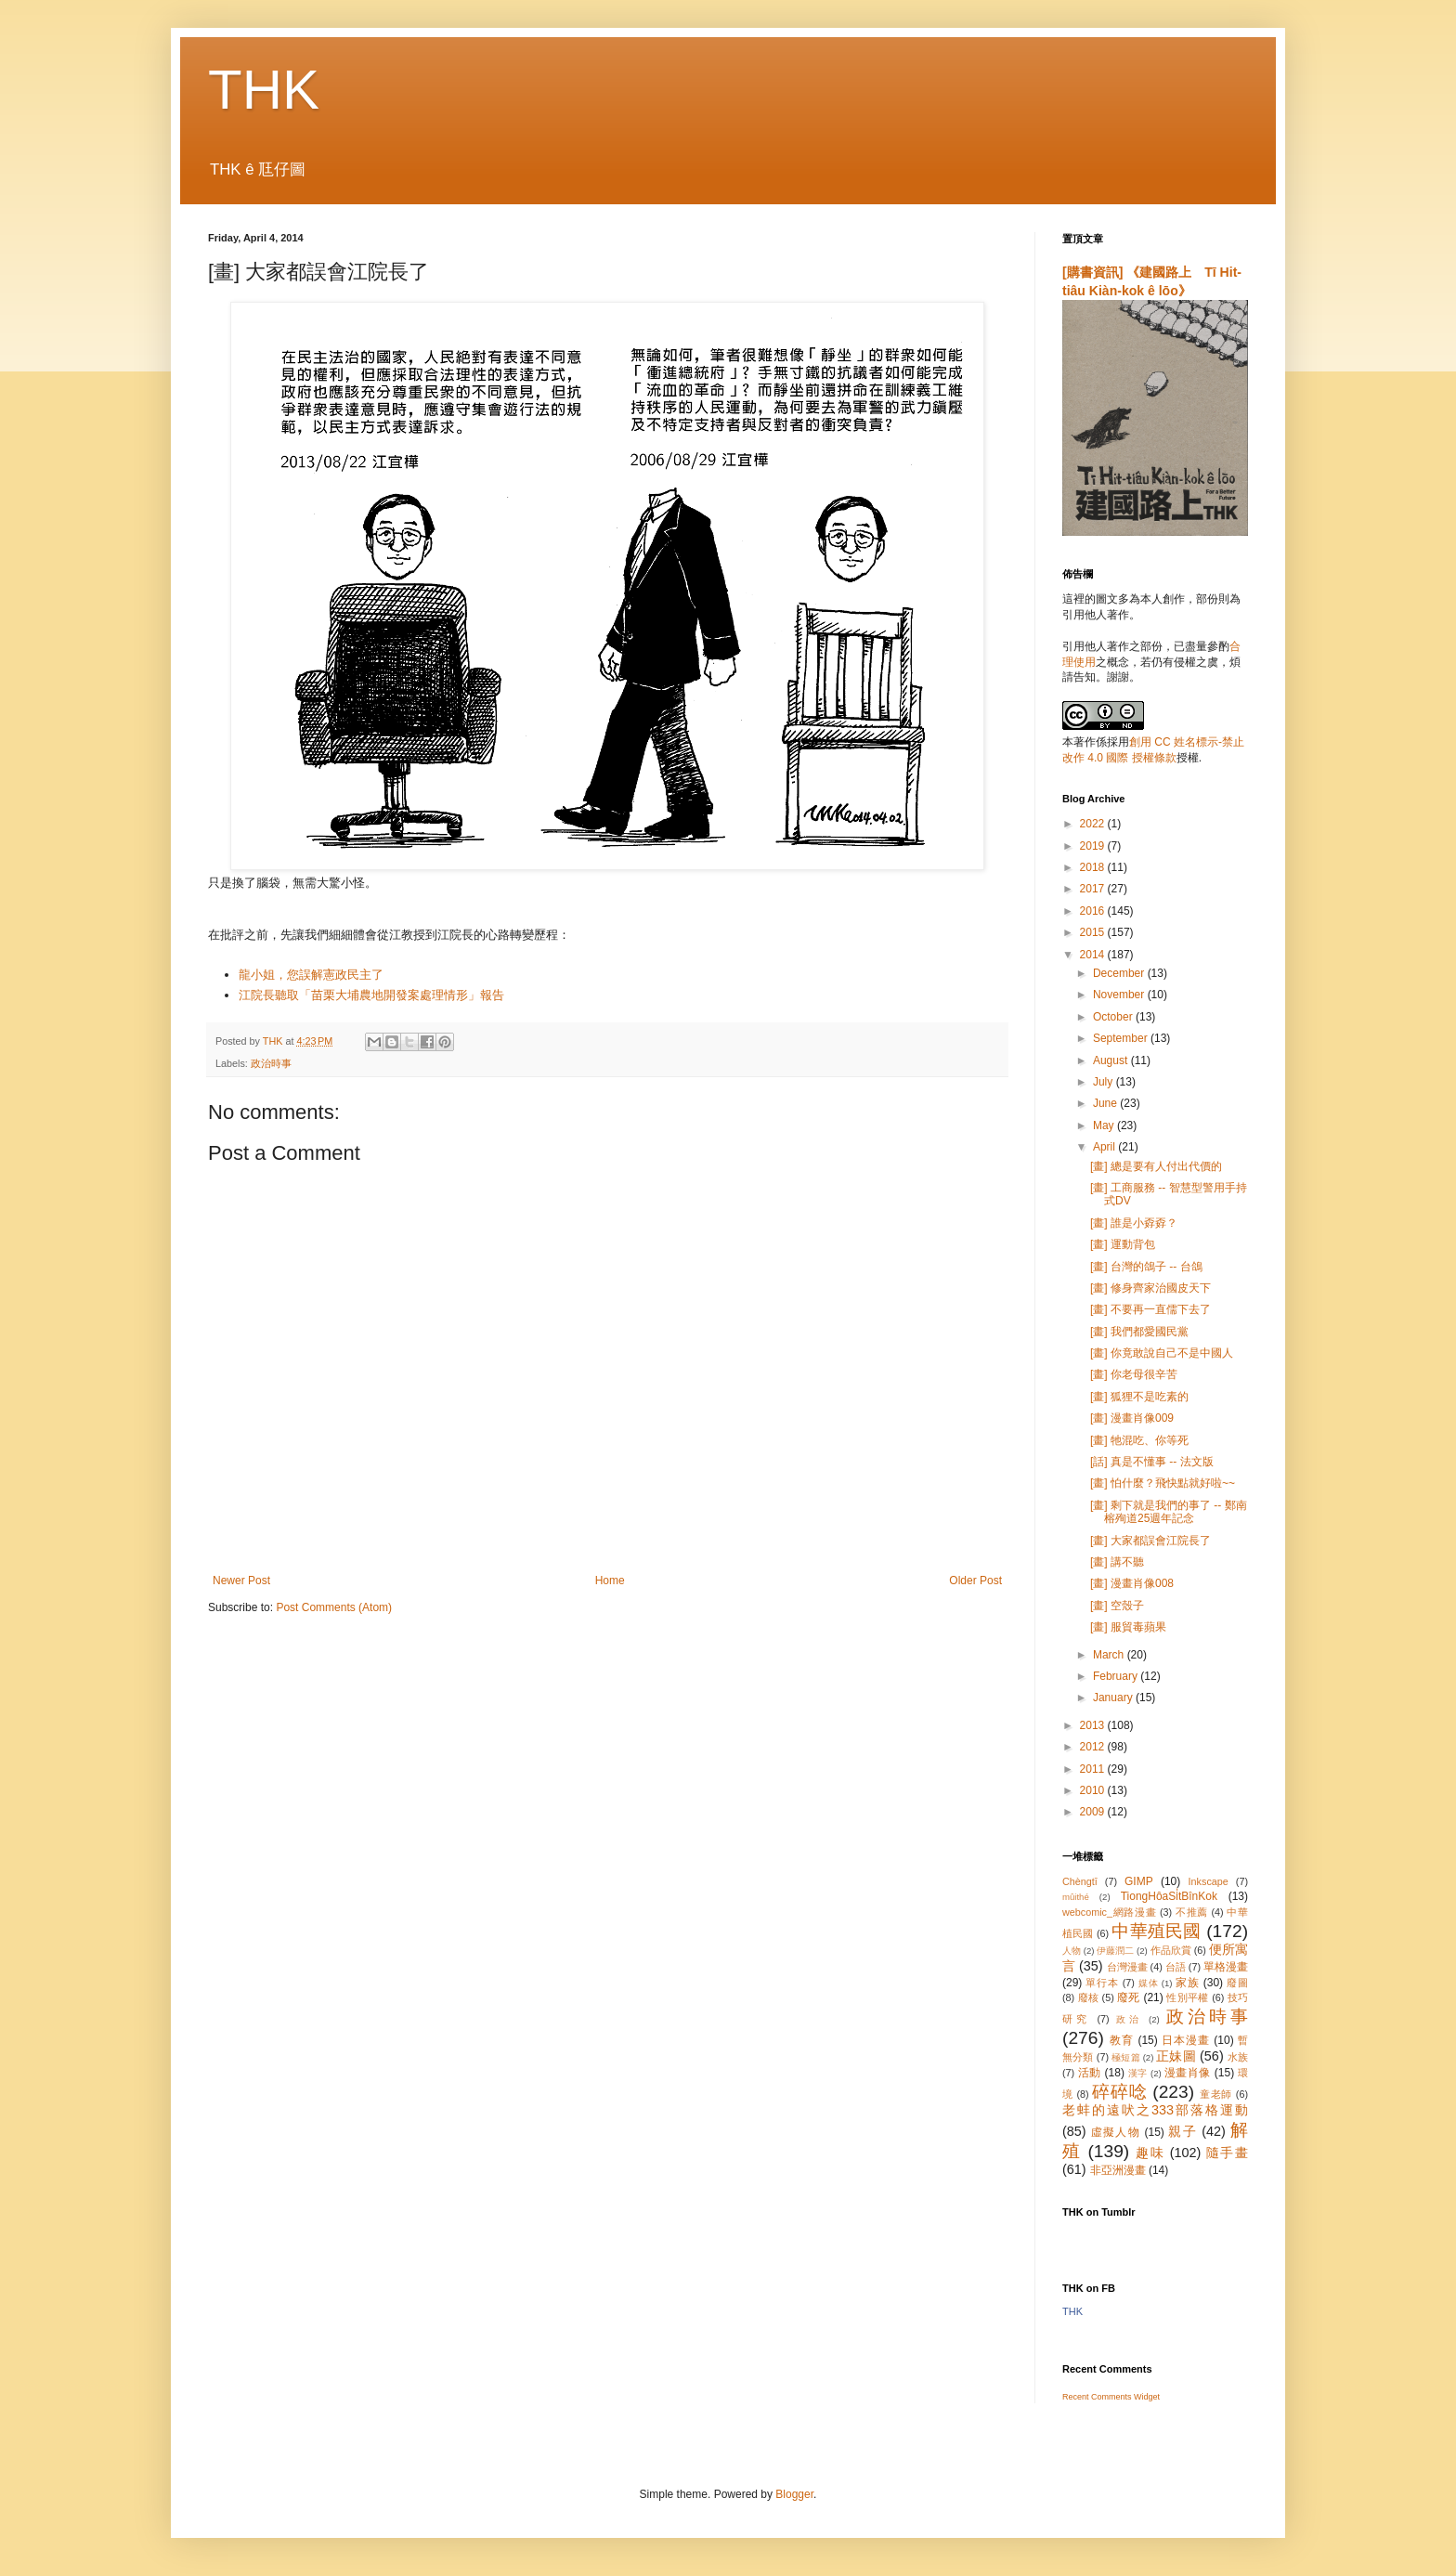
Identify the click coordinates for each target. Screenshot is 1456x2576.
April (1105, 1146)
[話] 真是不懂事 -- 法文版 (1152, 1461)
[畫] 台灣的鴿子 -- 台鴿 (1146, 1266)
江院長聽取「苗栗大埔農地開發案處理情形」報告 (371, 995)
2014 (1094, 954)
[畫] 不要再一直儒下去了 (1150, 1309)
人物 (1071, 1950)
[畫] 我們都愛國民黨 (1139, 1331)
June (1106, 1103)
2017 (1094, 888)
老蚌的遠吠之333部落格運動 (1155, 2109)
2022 (1094, 823)
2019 (1094, 845)
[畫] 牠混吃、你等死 (1139, 1440)
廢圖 (1237, 1982)
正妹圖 (1176, 2056)
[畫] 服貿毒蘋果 (1128, 1626)
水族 (1238, 2056)
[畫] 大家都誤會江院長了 (1150, 1540)
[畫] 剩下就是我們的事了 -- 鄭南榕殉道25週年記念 (1168, 1512)
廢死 (1128, 1997)
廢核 (1088, 1997)
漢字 (1138, 2073)
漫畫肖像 (1187, 2072)
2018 (1094, 867)
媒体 (1148, 1983)
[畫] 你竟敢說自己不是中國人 (1161, 1353)
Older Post (975, 1580)
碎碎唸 (1119, 2091)
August (1112, 1060)
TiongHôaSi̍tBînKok (1169, 1896)
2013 (1094, 1725)
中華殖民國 (1156, 1931)
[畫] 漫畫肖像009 (1132, 1418)
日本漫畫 (1186, 2040)
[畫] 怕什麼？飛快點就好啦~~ (1162, 1483)
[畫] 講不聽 (1117, 1561)
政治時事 (271, 1063)
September (1121, 1038)
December (1120, 973)
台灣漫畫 (1127, 1966)
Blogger (794, 2494)
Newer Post (241, 1580)
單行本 (1102, 1982)
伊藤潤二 (1115, 1950)
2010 (1094, 1790)
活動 (1089, 2072)
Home (610, 1580)
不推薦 (1192, 1912)
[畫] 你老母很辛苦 (1133, 1374)
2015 (1094, 932)
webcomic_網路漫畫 (1109, 1912)
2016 (1094, 910)
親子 (1182, 2131)
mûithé (1075, 1897)
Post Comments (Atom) (334, 1607)
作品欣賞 (1170, 1950)
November (1120, 994)
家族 (1188, 1982)
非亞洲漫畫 (1118, 2170)
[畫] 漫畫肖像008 (1132, 1583)
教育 (1122, 2040)
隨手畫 (1227, 2152)
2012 (1094, 1746)
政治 (1129, 2019)
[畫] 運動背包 (1122, 1244)
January (1114, 1697)
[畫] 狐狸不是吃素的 (1139, 1396)
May (1105, 1125)
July (1104, 1081)
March (1110, 1654)
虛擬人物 (1115, 2132)
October (1114, 1016)
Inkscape (1208, 1881)
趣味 (1150, 2152)
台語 (1175, 1966)
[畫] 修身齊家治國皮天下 (1150, 1288)
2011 (1094, 1769)
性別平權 (1187, 1997)
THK (263, 90)
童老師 (1216, 2094)
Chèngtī (1080, 1881)
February (1116, 1676)
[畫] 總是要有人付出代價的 (1156, 1166)
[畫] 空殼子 (1117, 1605)
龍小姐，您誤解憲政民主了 (311, 975)
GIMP (1138, 1881)
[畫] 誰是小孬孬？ (1133, 1222)
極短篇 (1126, 2057)
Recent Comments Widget (1111, 2396)
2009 (1094, 1811)
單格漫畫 (1225, 1966)
